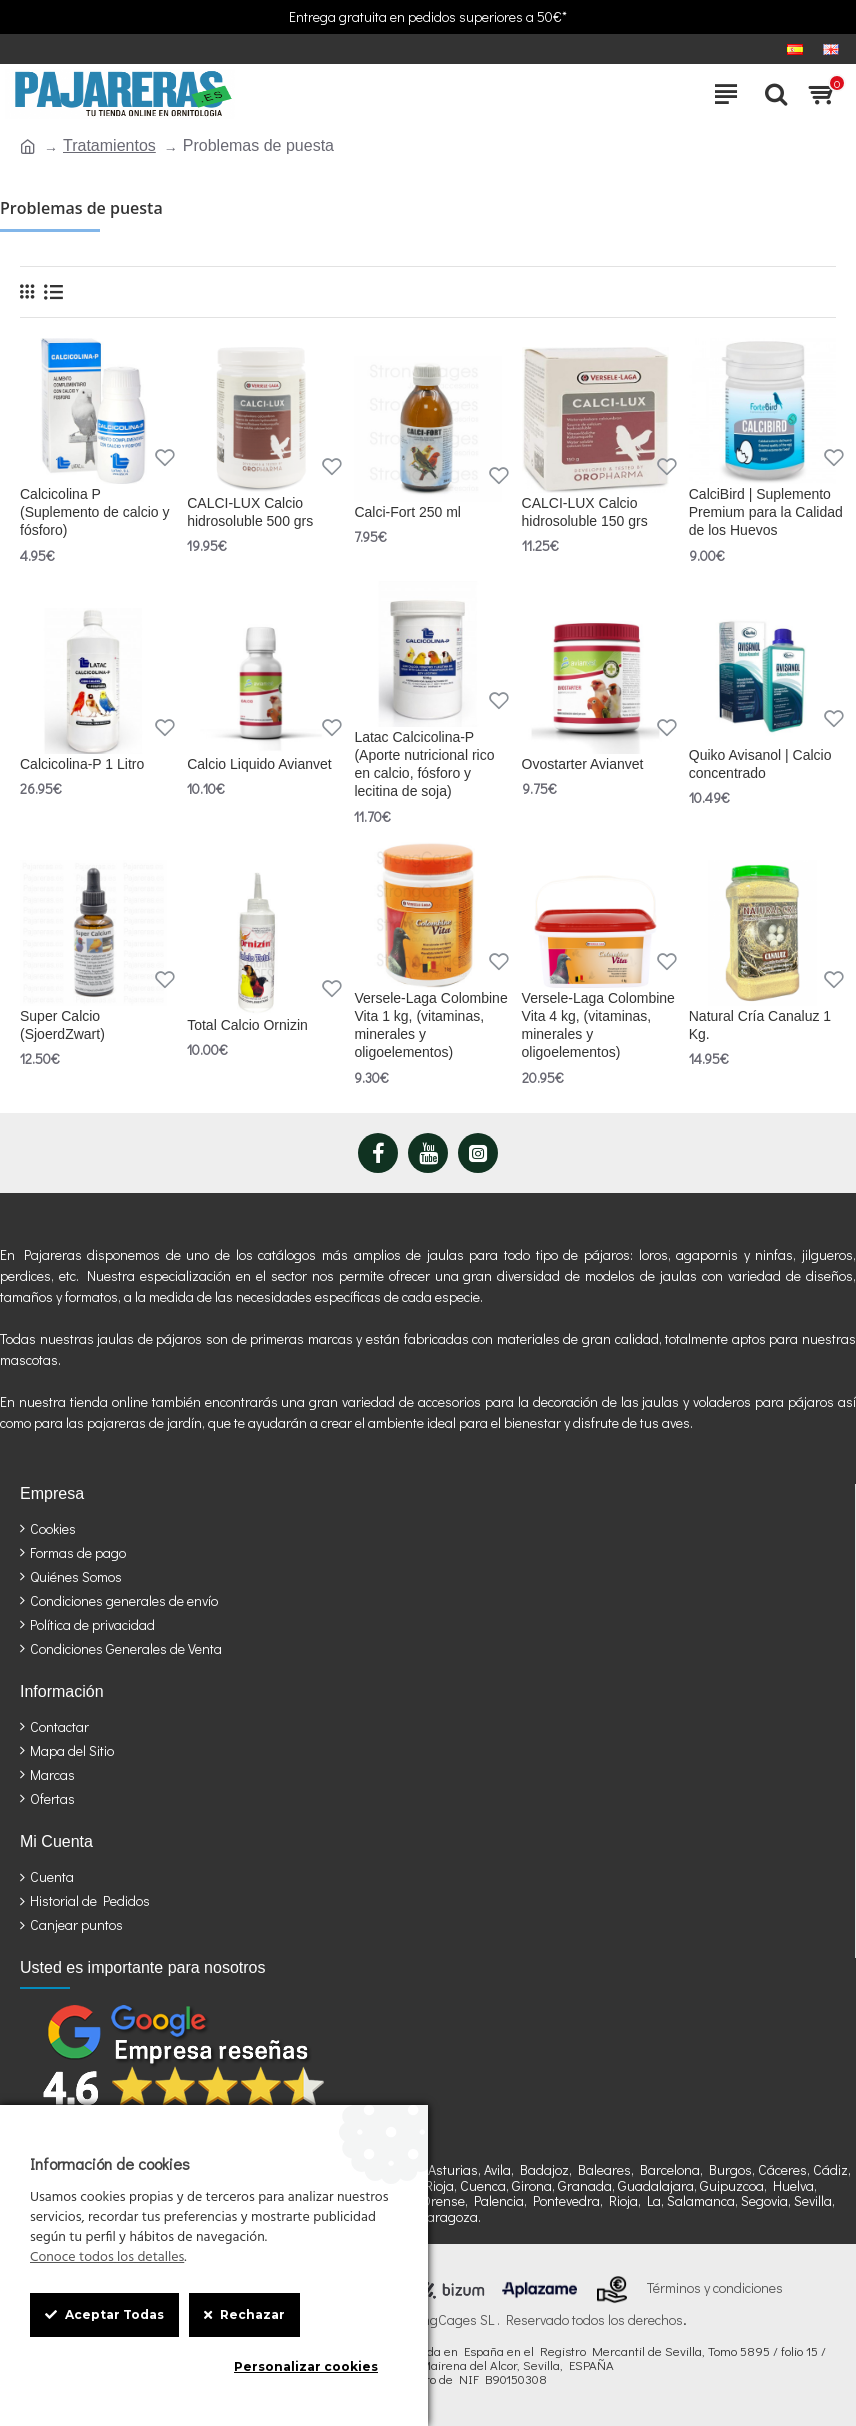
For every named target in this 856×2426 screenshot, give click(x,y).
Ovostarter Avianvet (583, 764)
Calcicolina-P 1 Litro (82, 764)
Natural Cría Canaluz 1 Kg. (760, 1025)
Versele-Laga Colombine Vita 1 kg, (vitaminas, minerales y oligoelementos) (430, 1025)
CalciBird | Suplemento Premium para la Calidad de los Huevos (766, 512)
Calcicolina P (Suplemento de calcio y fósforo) (94, 512)
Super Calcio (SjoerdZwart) (62, 1025)
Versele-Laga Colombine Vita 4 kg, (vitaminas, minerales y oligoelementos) (598, 1025)
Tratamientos (109, 145)
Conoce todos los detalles (107, 2258)
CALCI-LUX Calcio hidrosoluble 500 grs (250, 512)
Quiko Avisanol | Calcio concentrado (760, 764)
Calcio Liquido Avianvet (259, 764)
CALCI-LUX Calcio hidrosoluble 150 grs (585, 512)
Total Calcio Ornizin (247, 1025)
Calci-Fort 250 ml (407, 512)
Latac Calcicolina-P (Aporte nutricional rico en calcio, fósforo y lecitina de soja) (424, 764)
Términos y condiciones (715, 2288)
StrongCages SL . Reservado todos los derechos (540, 2320)
